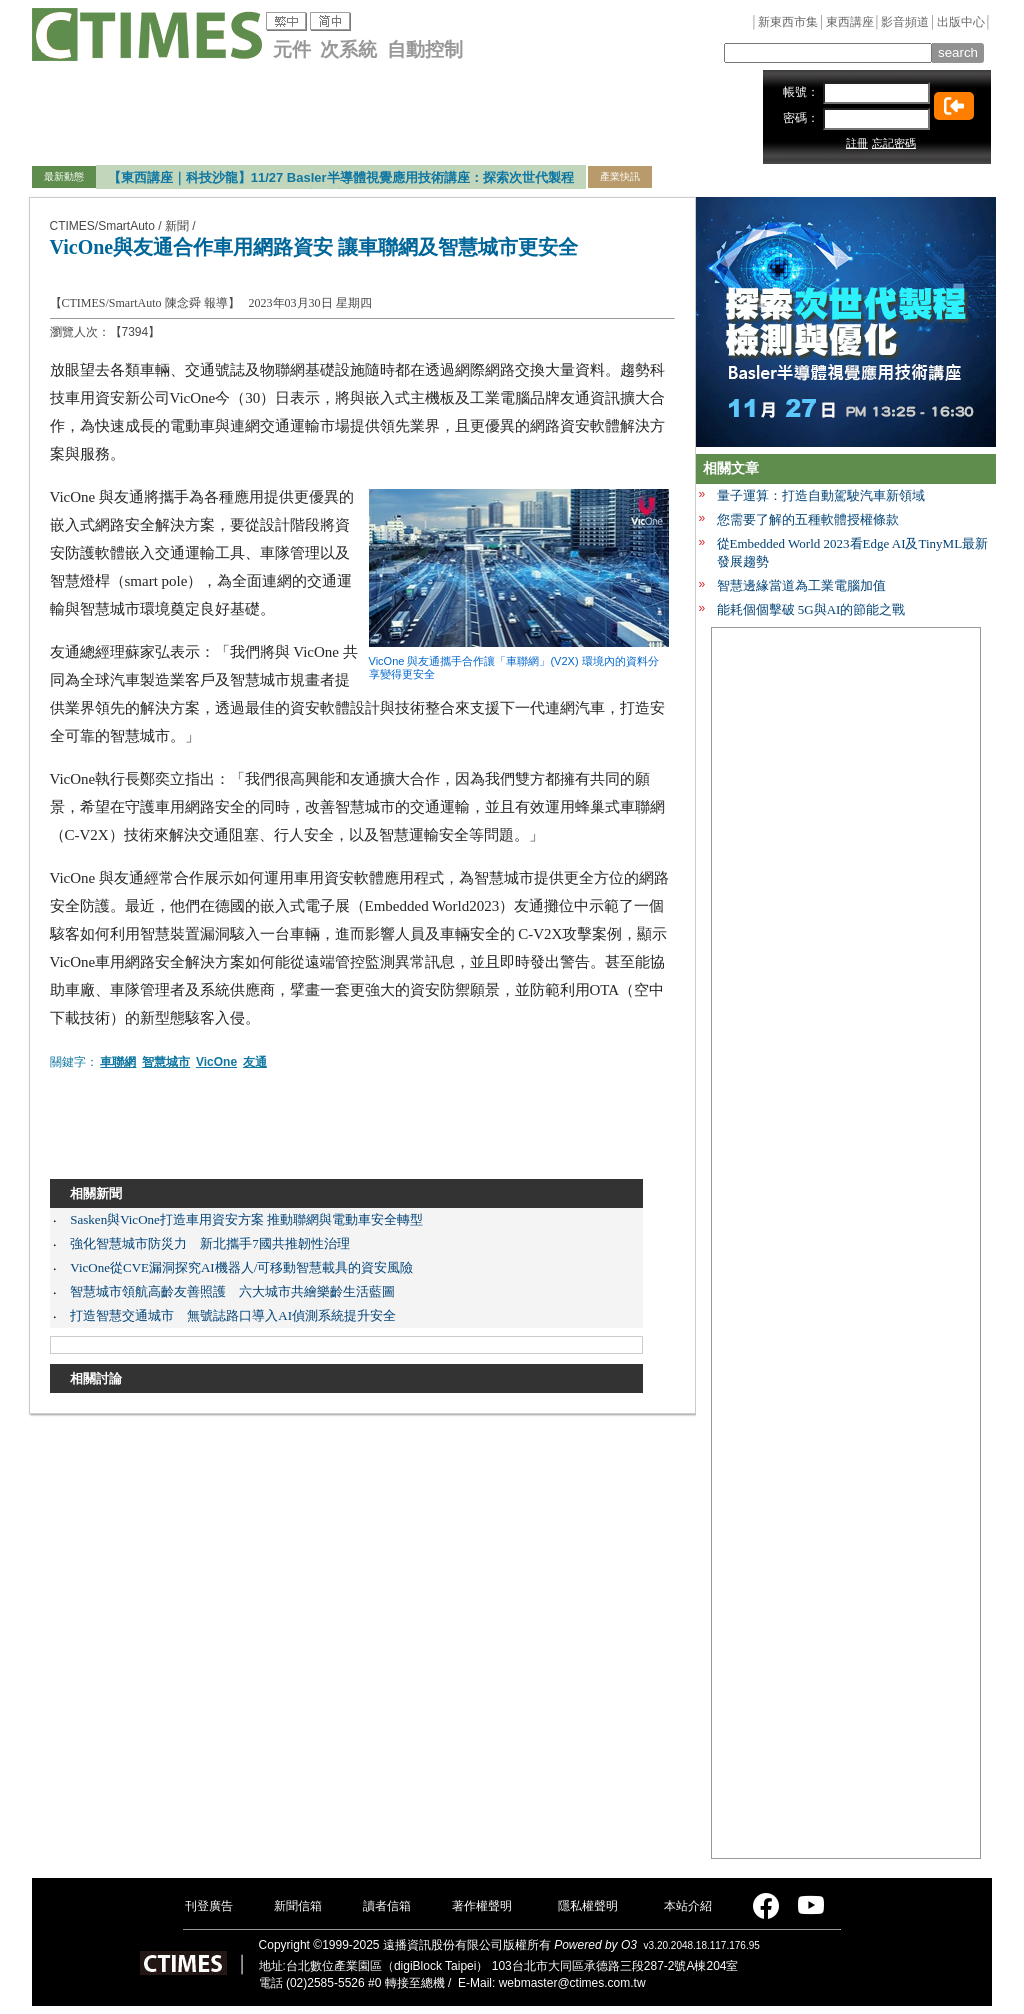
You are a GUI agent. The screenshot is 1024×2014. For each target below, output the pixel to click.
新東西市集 (788, 22)
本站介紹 (688, 1906)
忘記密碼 (894, 143)
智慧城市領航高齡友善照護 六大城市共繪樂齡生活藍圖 (232, 1291)
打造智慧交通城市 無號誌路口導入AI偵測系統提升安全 (233, 1315)
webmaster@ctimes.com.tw (572, 1983)
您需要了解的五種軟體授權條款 (808, 519)
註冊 (857, 143)
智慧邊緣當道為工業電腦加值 (801, 585)
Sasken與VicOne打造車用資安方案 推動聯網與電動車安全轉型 (246, 1219)
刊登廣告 (209, 1906)
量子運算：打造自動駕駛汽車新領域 (821, 495)
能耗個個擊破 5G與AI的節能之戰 (811, 609)
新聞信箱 (298, 1906)
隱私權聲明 (588, 1906)
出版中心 (961, 22)
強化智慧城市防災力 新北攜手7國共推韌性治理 (210, 1243)
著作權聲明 (482, 1906)
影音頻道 (905, 22)
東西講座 (850, 22)
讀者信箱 (387, 1906)
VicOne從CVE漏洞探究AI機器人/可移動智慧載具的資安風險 (241, 1267)
